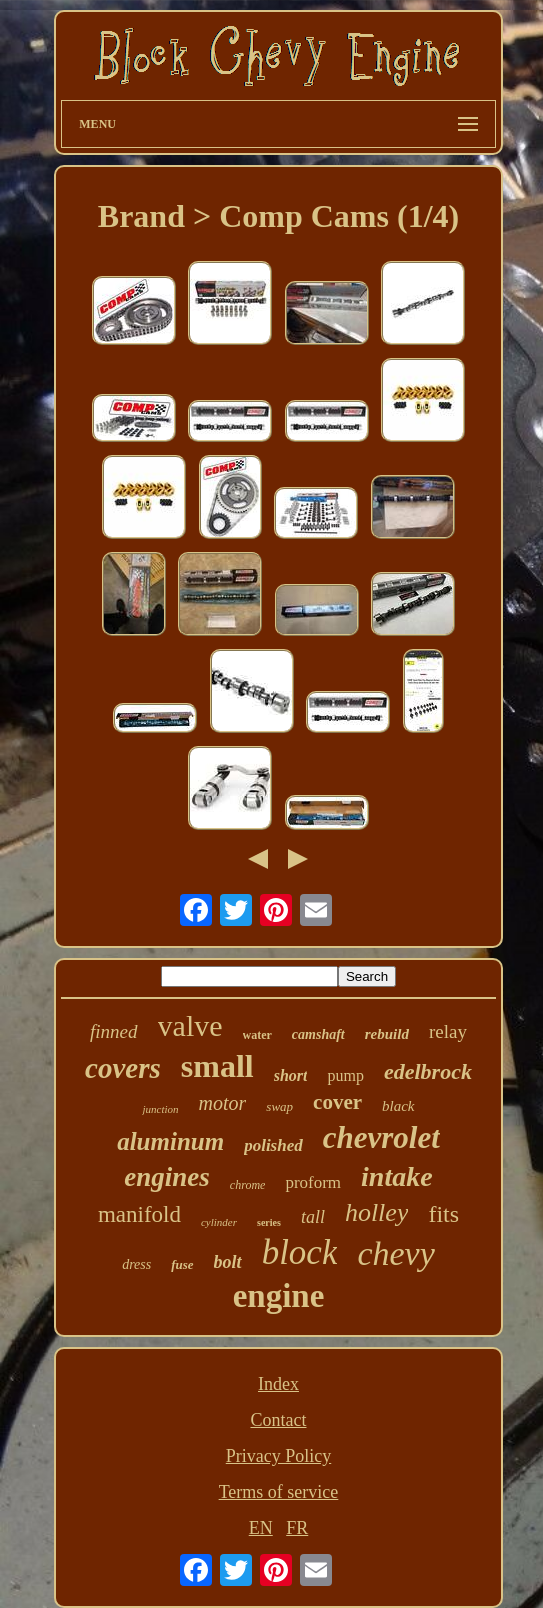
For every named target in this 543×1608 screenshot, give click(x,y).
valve (190, 1025)
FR (297, 1528)
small (217, 1066)
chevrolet (381, 1137)
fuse (182, 1264)
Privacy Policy (279, 1456)
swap (279, 1106)
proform (313, 1182)
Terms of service (279, 1492)
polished (273, 1145)
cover (337, 1102)
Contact (278, 1420)
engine (279, 1296)
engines (167, 1177)
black (398, 1106)
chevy (395, 1253)
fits (443, 1214)
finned (114, 1031)
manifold (139, 1214)
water (257, 1035)
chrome (248, 1185)
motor (223, 1103)
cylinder (219, 1222)
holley (377, 1212)
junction (160, 1109)
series (269, 1222)
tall (313, 1217)
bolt (228, 1262)
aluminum (170, 1141)
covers (123, 1068)
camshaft (318, 1034)
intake (397, 1176)
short (291, 1075)
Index (278, 1384)
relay (448, 1031)
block (300, 1252)
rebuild (387, 1034)
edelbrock (428, 1071)
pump (345, 1075)
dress (136, 1264)
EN (261, 1528)
